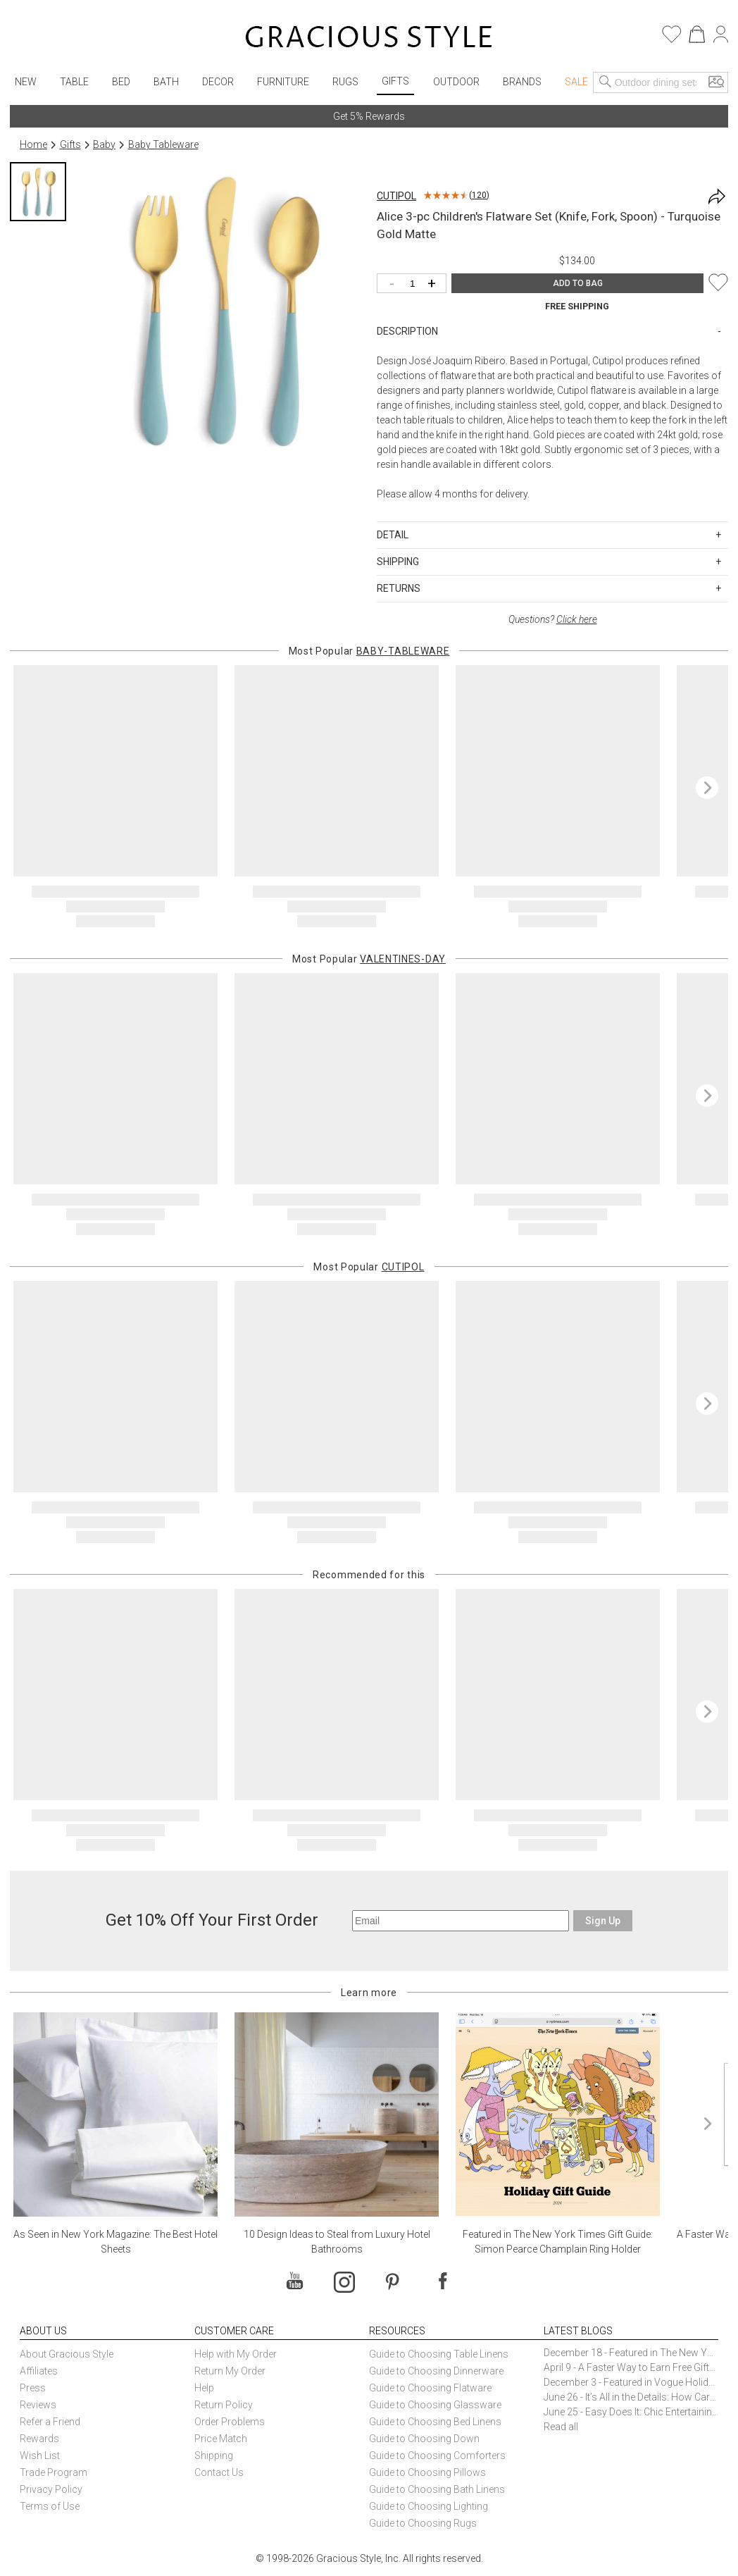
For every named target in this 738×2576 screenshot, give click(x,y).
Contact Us (219, 2472)
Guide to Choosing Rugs (423, 2523)
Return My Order (229, 2371)
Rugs (345, 81)
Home (33, 144)
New (26, 81)
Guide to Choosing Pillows (428, 2472)
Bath (166, 81)
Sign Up (602, 1920)
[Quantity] (415, 284)
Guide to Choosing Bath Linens (437, 2489)
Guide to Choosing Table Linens (438, 2354)
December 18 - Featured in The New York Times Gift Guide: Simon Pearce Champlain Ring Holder (631, 2352)
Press (33, 2388)
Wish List (40, 2455)
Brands (522, 81)
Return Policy (223, 2404)
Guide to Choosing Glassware (435, 2404)
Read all (561, 2426)
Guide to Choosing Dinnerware (436, 2371)
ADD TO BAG (578, 283)
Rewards (39, 2438)
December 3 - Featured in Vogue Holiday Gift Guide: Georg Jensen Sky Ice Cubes (631, 2382)
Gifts (395, 81)
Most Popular (369, 651)
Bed (121, 81)
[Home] (369, 38)
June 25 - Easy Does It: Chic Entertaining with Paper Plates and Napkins (631, 2411)
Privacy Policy (51, 2489)
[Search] (605, 82)
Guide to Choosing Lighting (429, 2506)
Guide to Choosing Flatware (430, 2388)
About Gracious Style (66, 2354)
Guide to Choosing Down (424, 2438)
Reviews (38, 2404)
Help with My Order (235, 2354)
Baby (104, 144)
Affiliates (39, 2371)
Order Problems (229, 2421)
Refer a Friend (50, 2421)
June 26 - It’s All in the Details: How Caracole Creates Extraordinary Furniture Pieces (631, 2397)
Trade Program (53, 2472)
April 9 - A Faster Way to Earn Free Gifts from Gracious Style (631, 2367)
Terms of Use (50, 2506)
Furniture (283, 81)
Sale (576, 81)
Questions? (552, 619)
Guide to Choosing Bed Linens (435, 2421)
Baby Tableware (163, 144)
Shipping (213, 2455)
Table (74, 81)
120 (479, 195)
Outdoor (456, 81)
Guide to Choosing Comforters (437, 2455)
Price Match (220, 2438)
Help (204, 2388)
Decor (218, 81)
